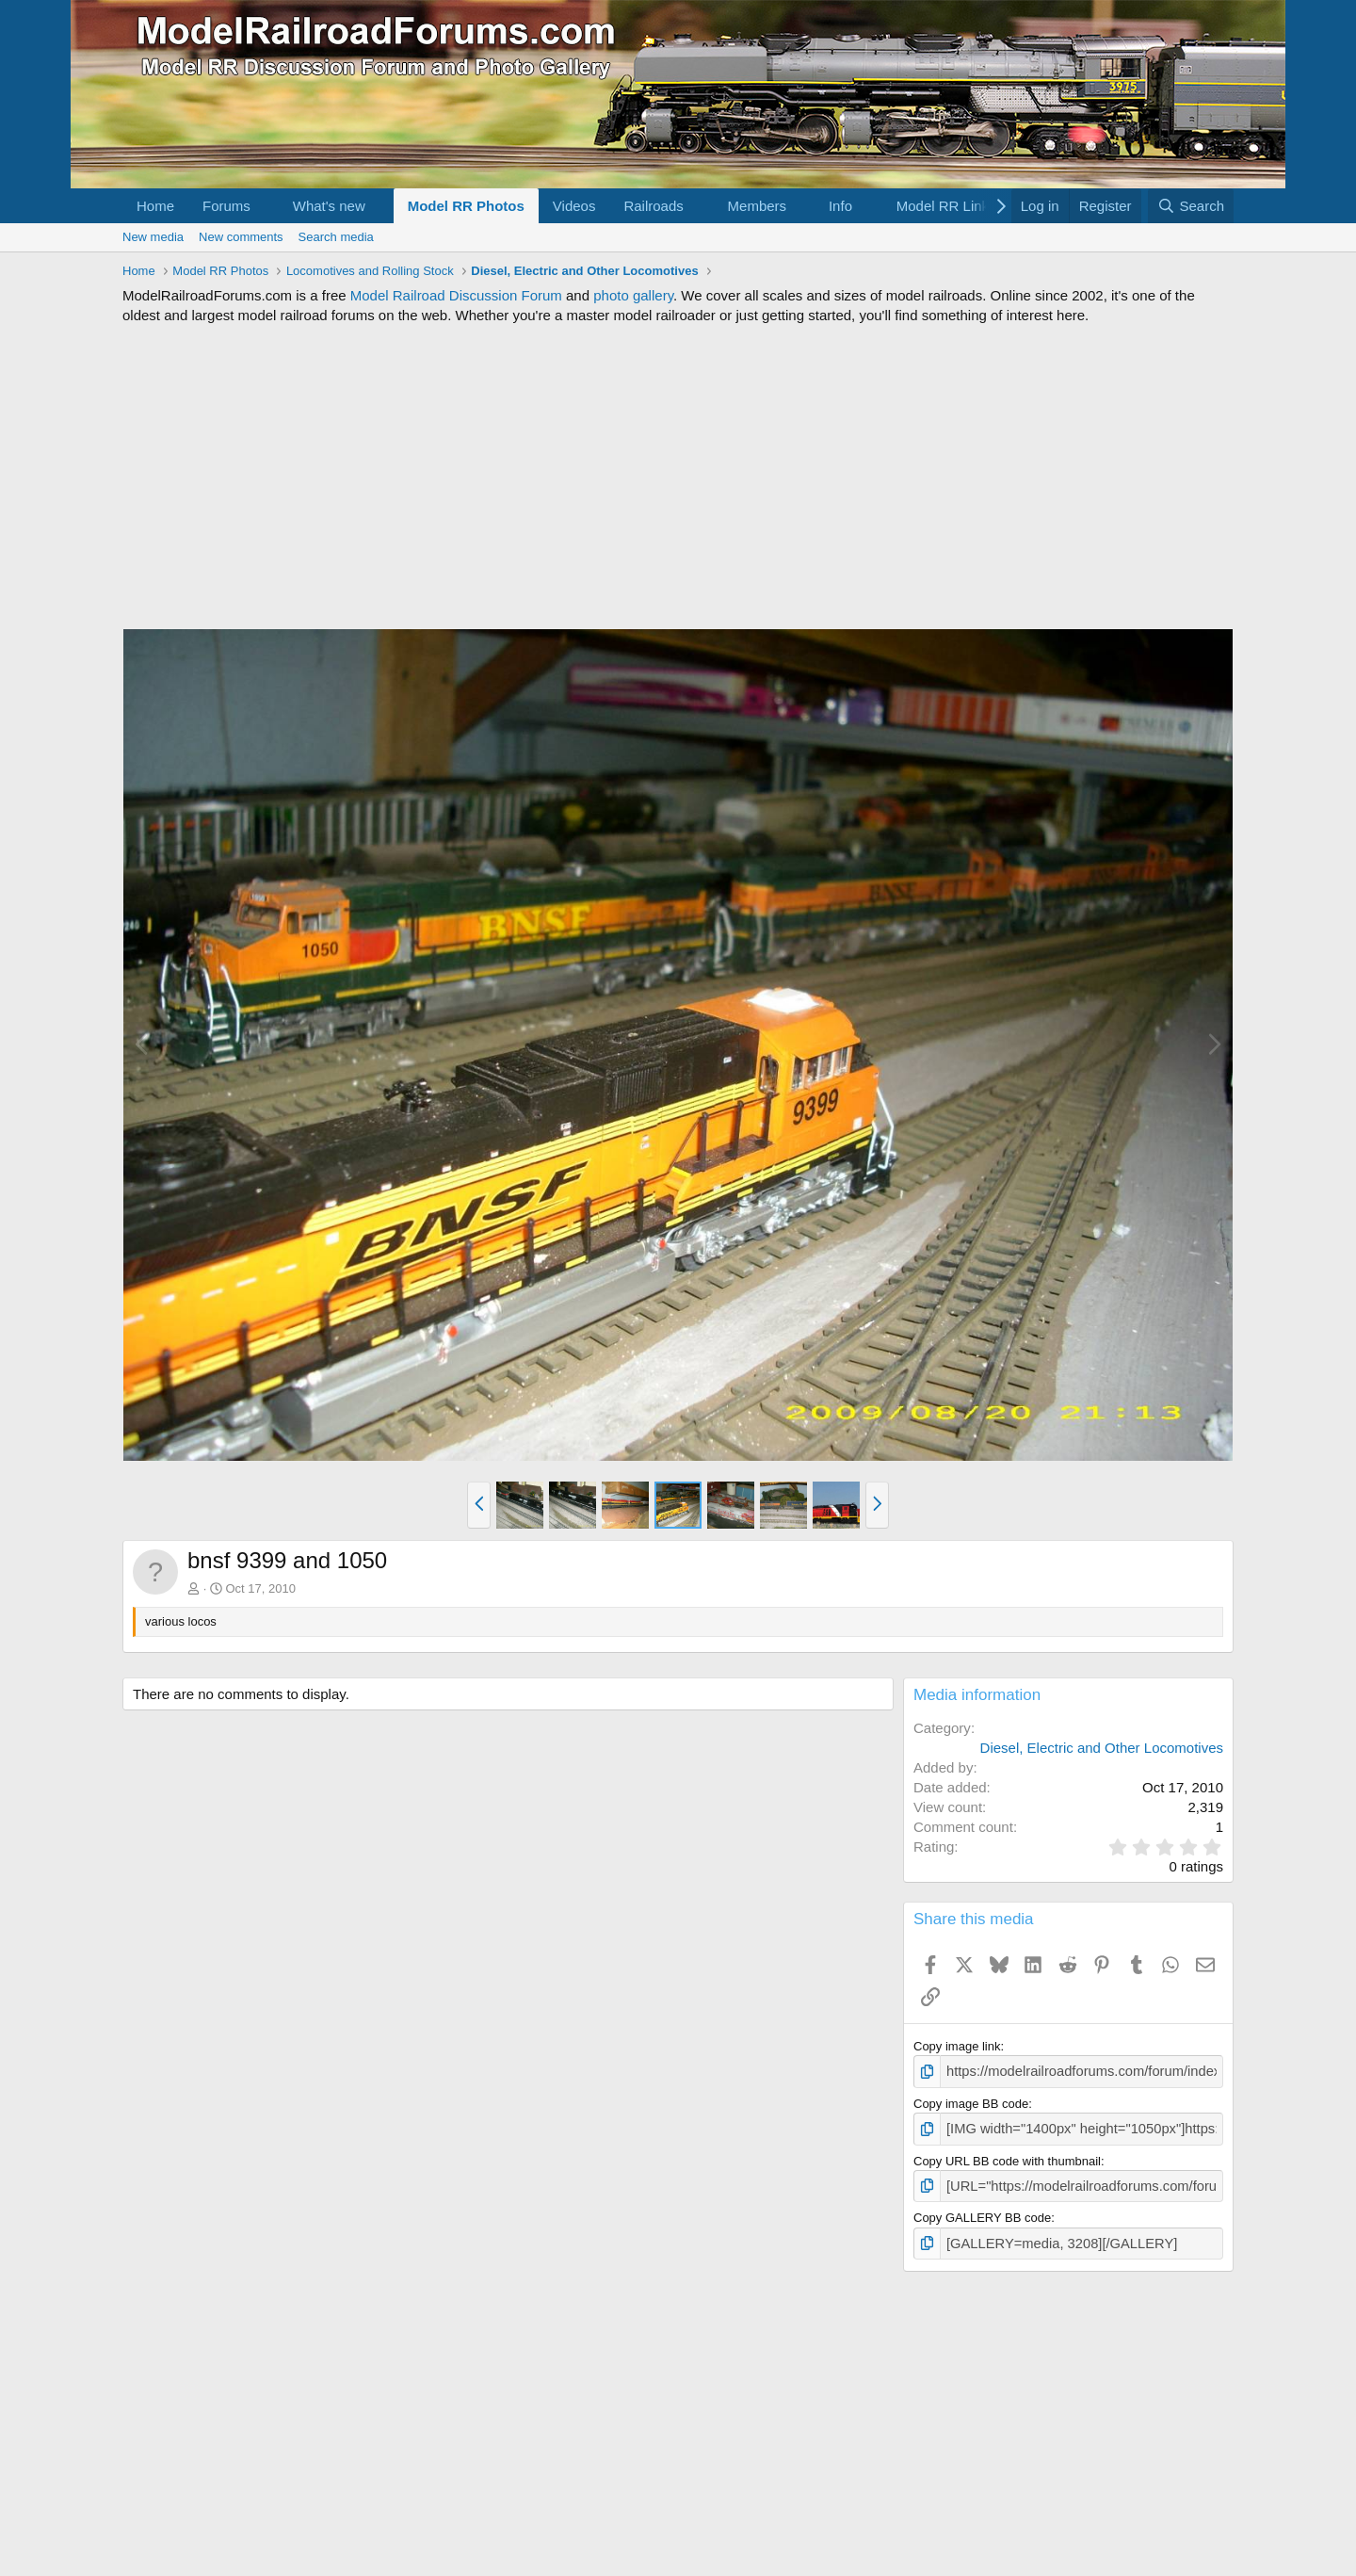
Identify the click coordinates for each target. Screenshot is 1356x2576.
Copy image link (957, 2046)
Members (757, 206)
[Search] (1191, 205)
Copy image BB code (970, 2101)
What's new (329, 206)
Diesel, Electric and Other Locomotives (1101, 1748)
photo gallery (633, 295)
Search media (336, 237)
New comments (241, 237)
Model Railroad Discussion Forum (456, 295)
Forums (226, 206)
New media (153, 237)
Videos (574, 206)
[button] (265, 205)
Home (155, 206)
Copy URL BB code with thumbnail (1007, 2156)
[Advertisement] (678, 476)
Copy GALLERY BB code (982, 2211)
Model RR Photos (466, 206)
